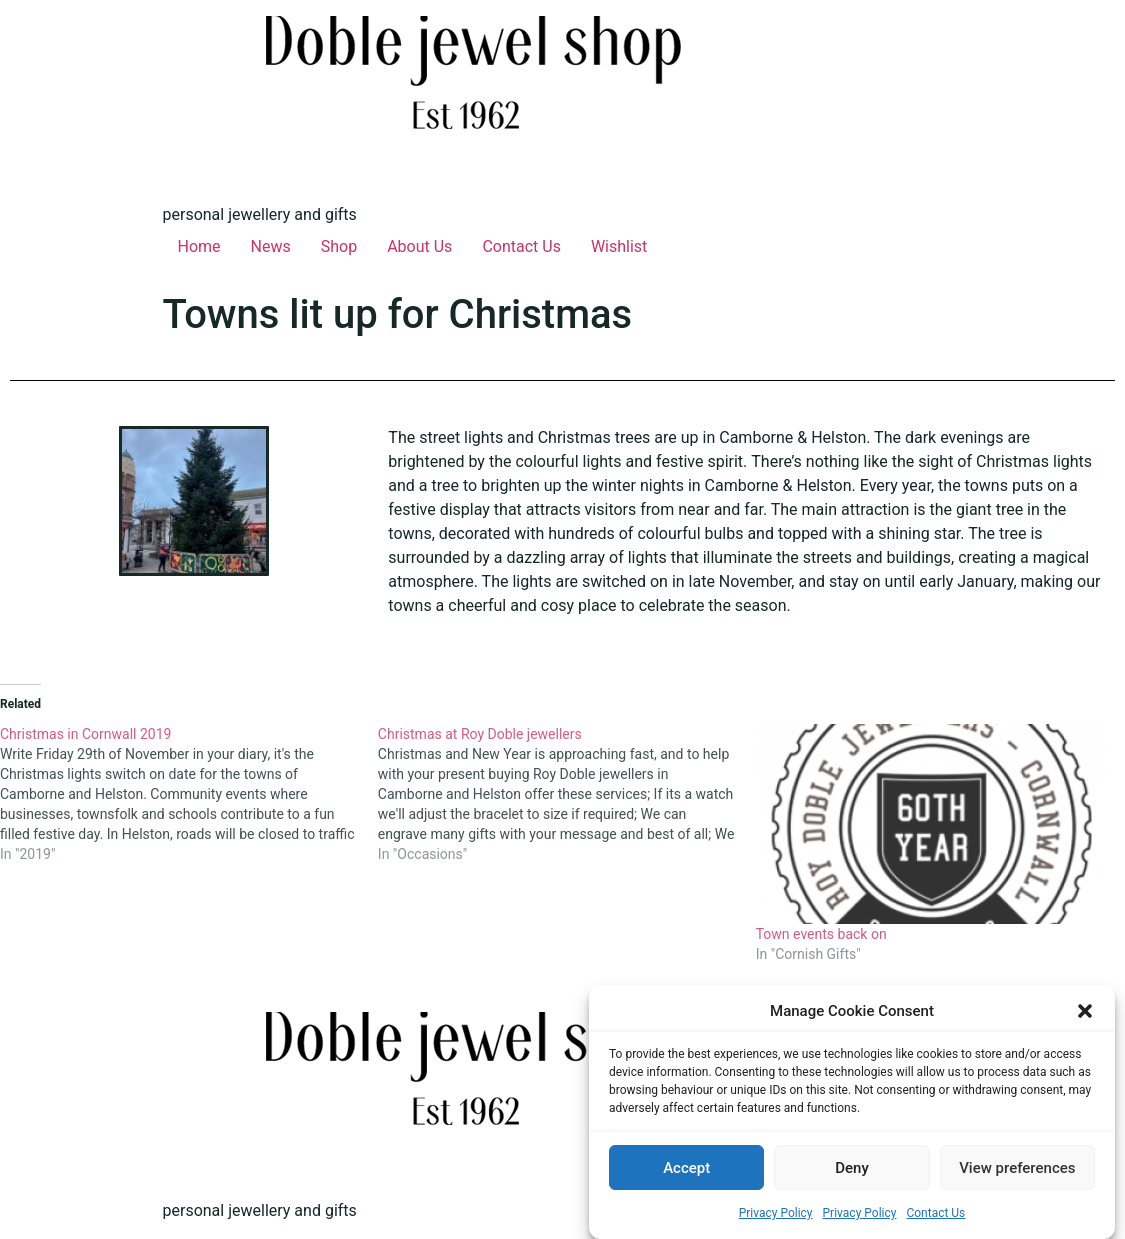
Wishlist (619, 246)
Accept (686, 1168)
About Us (419, 246)
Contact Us (935, 1213)
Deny (852, 1168)
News (271, 246)
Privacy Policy (776, 1213)
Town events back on (821, 934)
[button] (1085, 1011)
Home (199, 246)
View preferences (1017, 1168)
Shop (339, 246)
